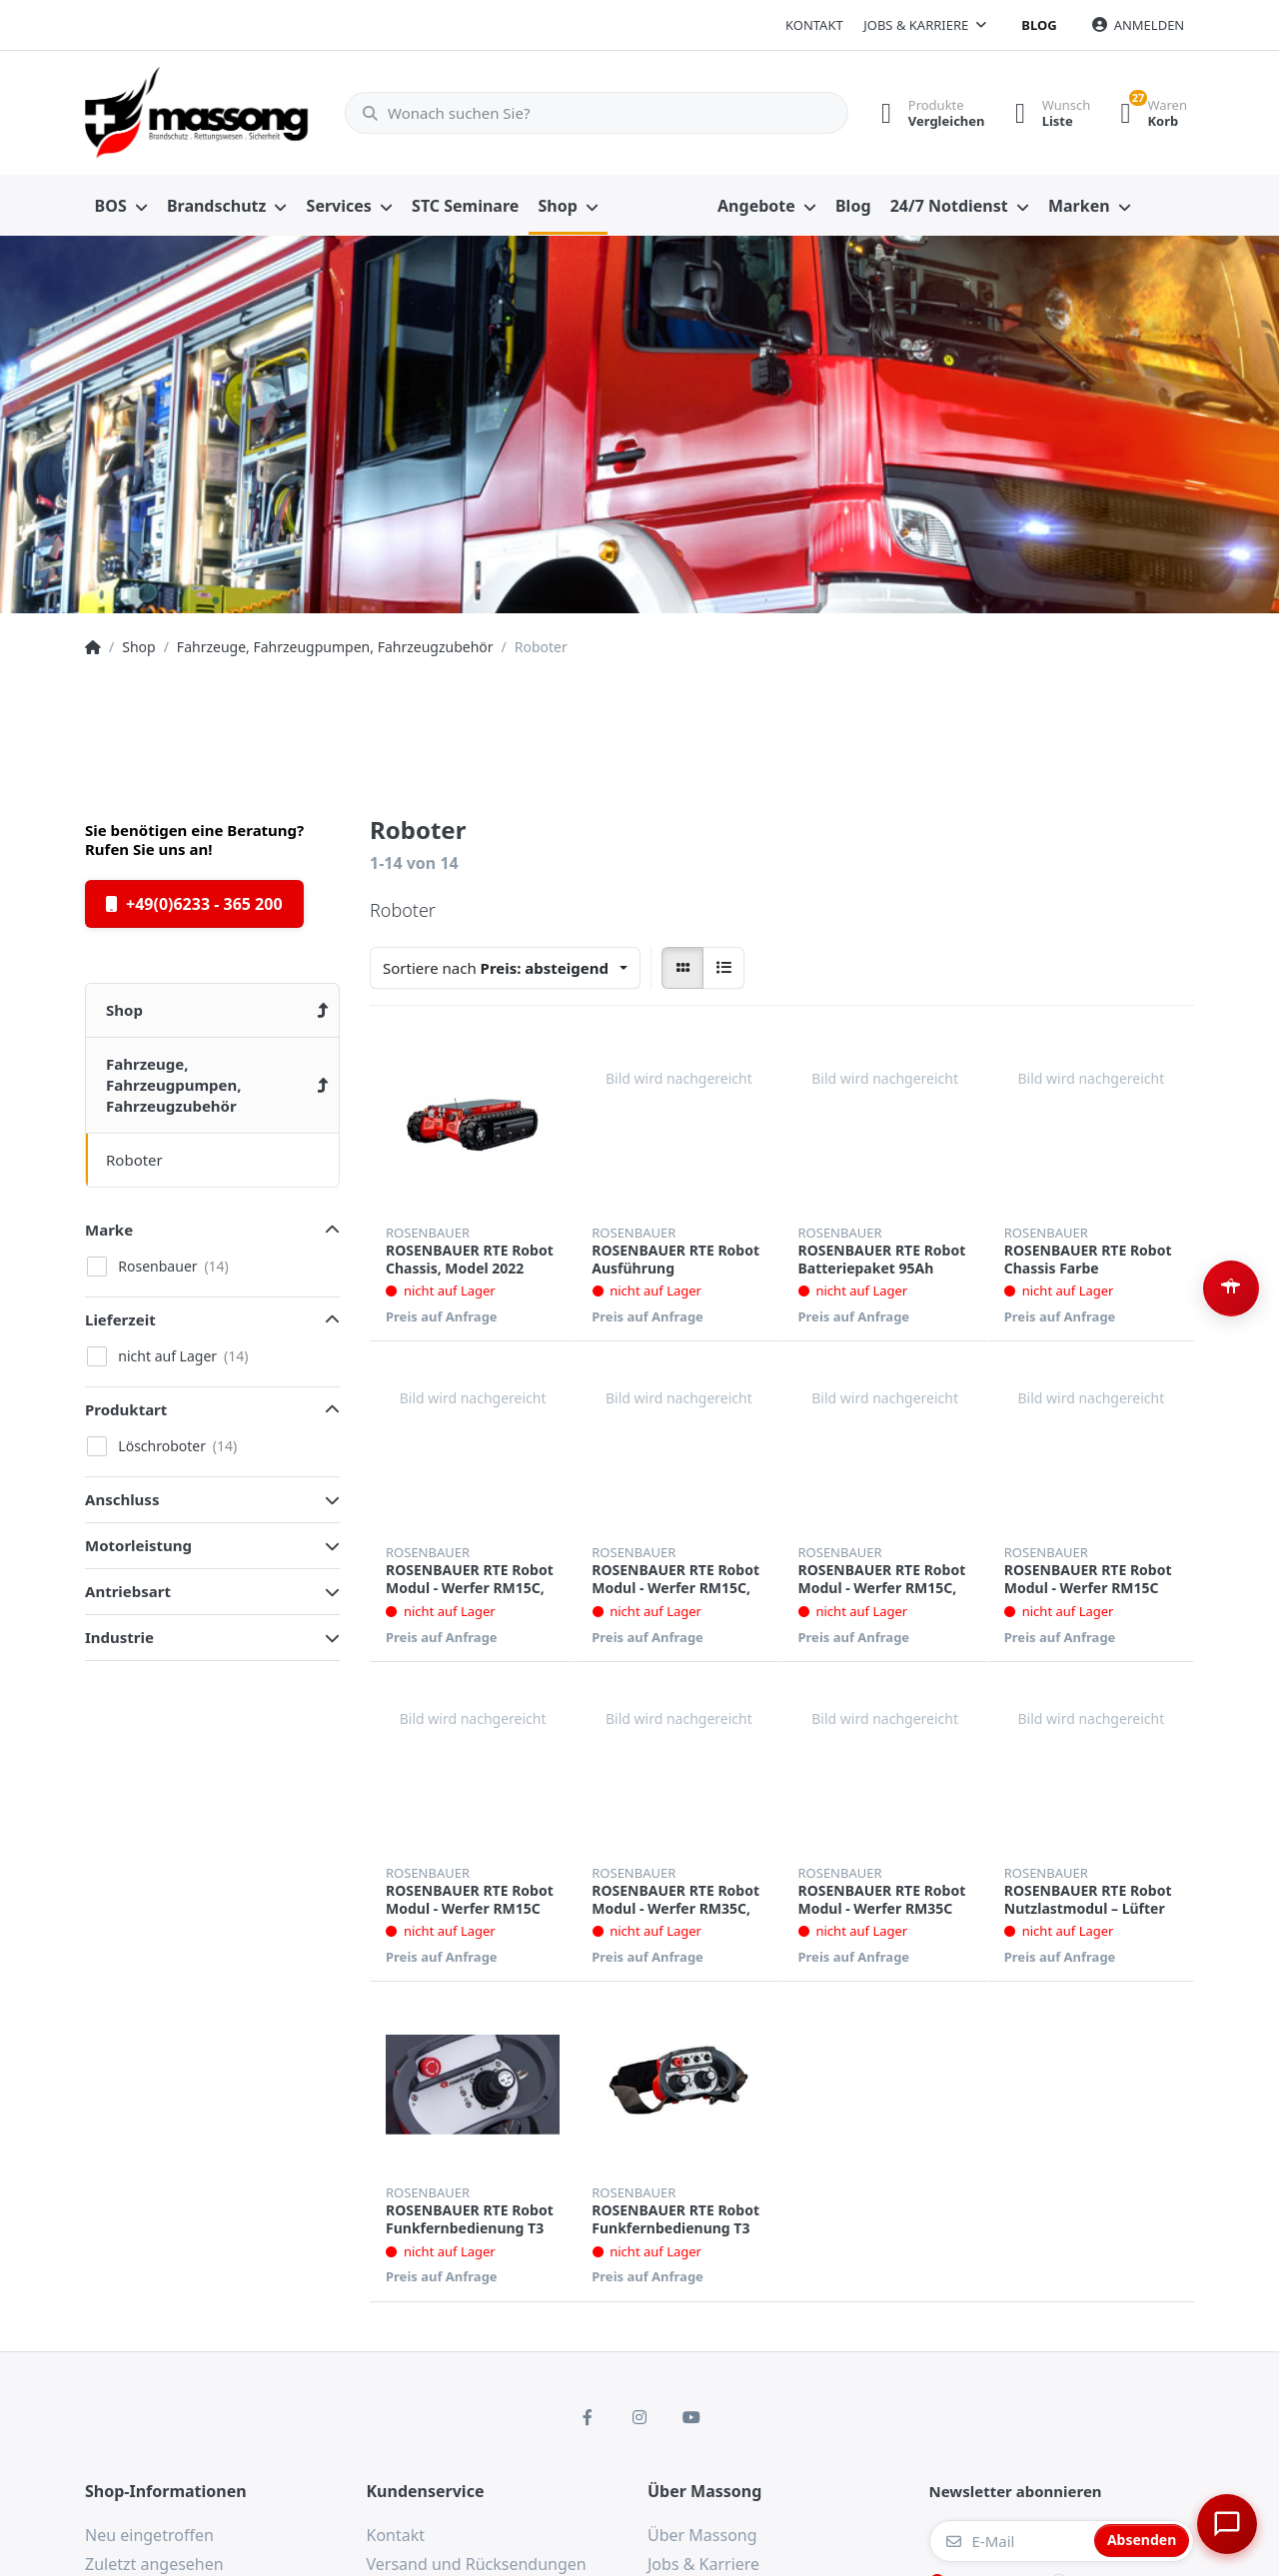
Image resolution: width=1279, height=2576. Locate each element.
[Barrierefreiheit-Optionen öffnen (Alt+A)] (1231, 1288)
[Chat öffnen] (1225, 2522)
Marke (109, 1230)
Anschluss (122, 1499)
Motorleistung (138, 1545)
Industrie (119, 1637)
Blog (1038, 25)
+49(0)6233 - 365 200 (194, 904)
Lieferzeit (120, 1319)
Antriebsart (128, 1591)
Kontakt (814, 25)
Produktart (126, 1409)
